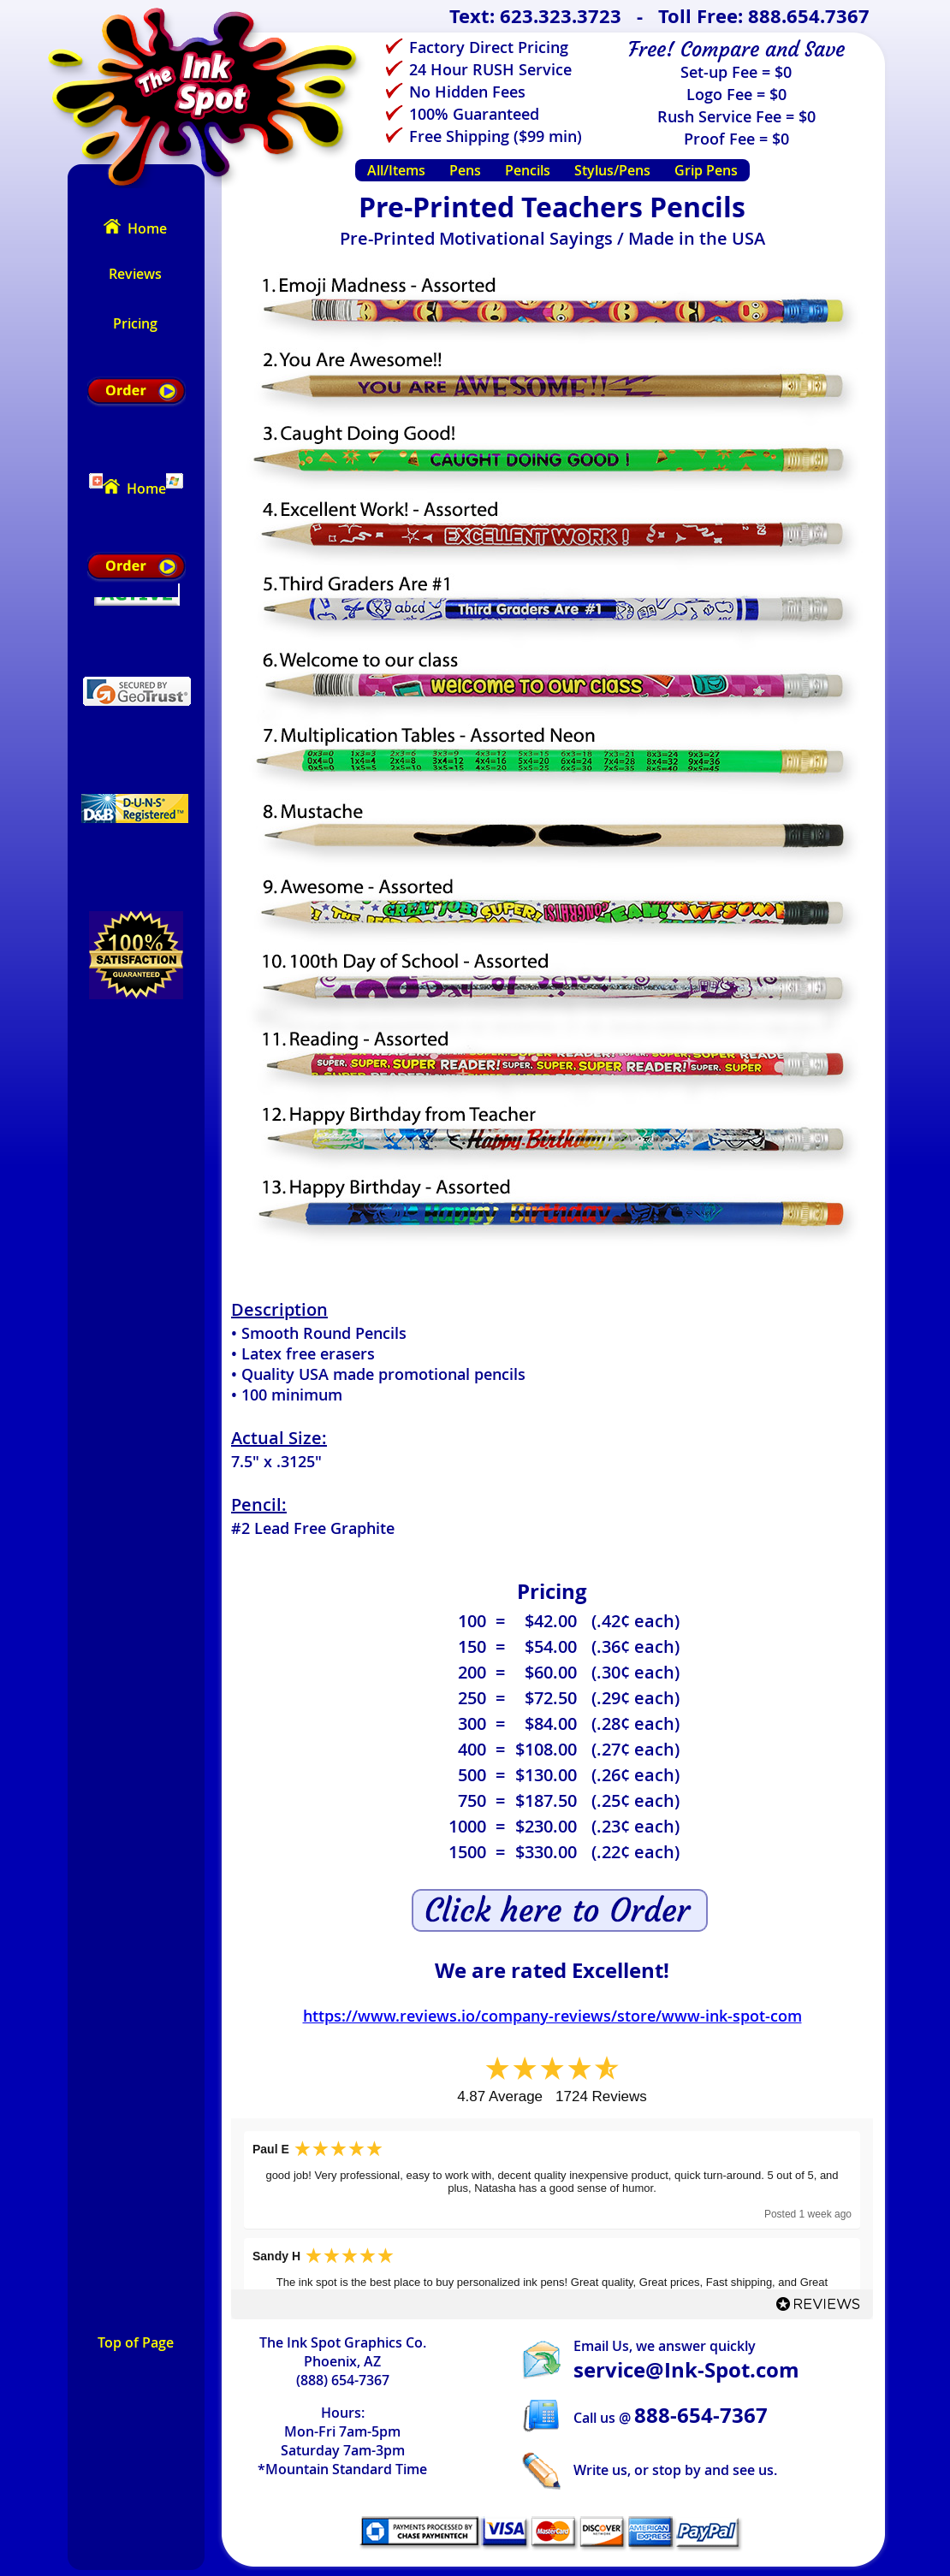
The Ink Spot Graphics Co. (342, 2342)
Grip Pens (706, 170)
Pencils (527, 170)
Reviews (135, 273)
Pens (465, 170)
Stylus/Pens (612, 170)
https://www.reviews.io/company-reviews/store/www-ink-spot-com (552, 2015)
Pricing (135, 323)
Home (135, 228)
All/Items (396, 170)
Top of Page (136, 2342)
